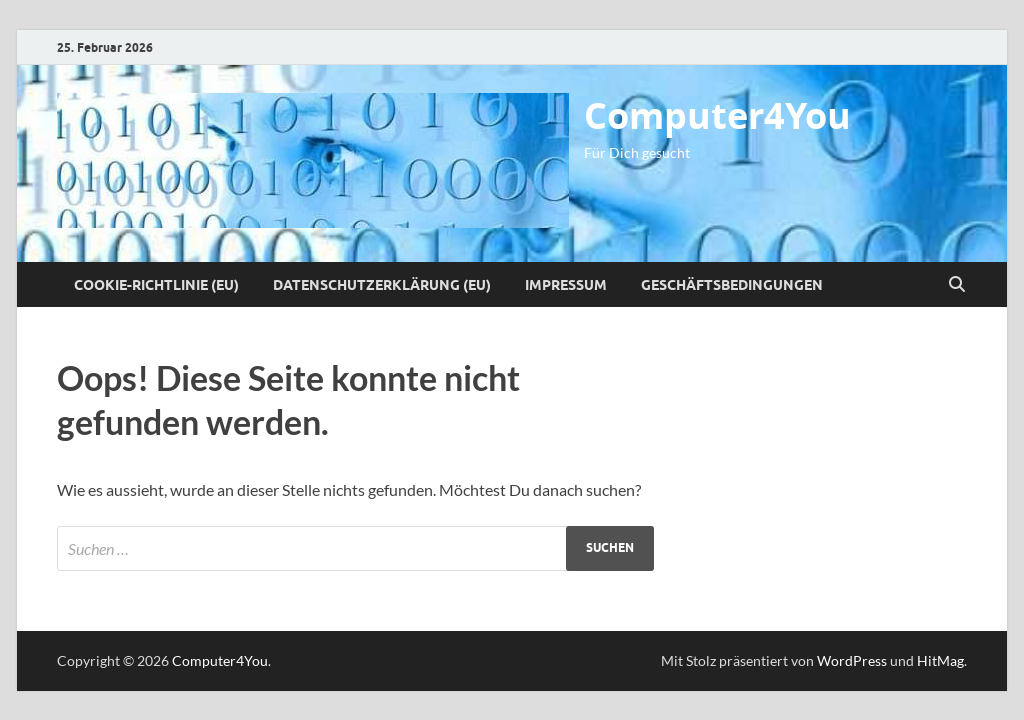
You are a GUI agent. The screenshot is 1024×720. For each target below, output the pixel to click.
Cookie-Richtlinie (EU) (156, 285)
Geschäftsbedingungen (732, 285)
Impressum (566, 285)
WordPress (852, 660)
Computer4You (717, 115)
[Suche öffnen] (957, 285)
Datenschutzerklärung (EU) (382, 285)
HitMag (940, 660)
